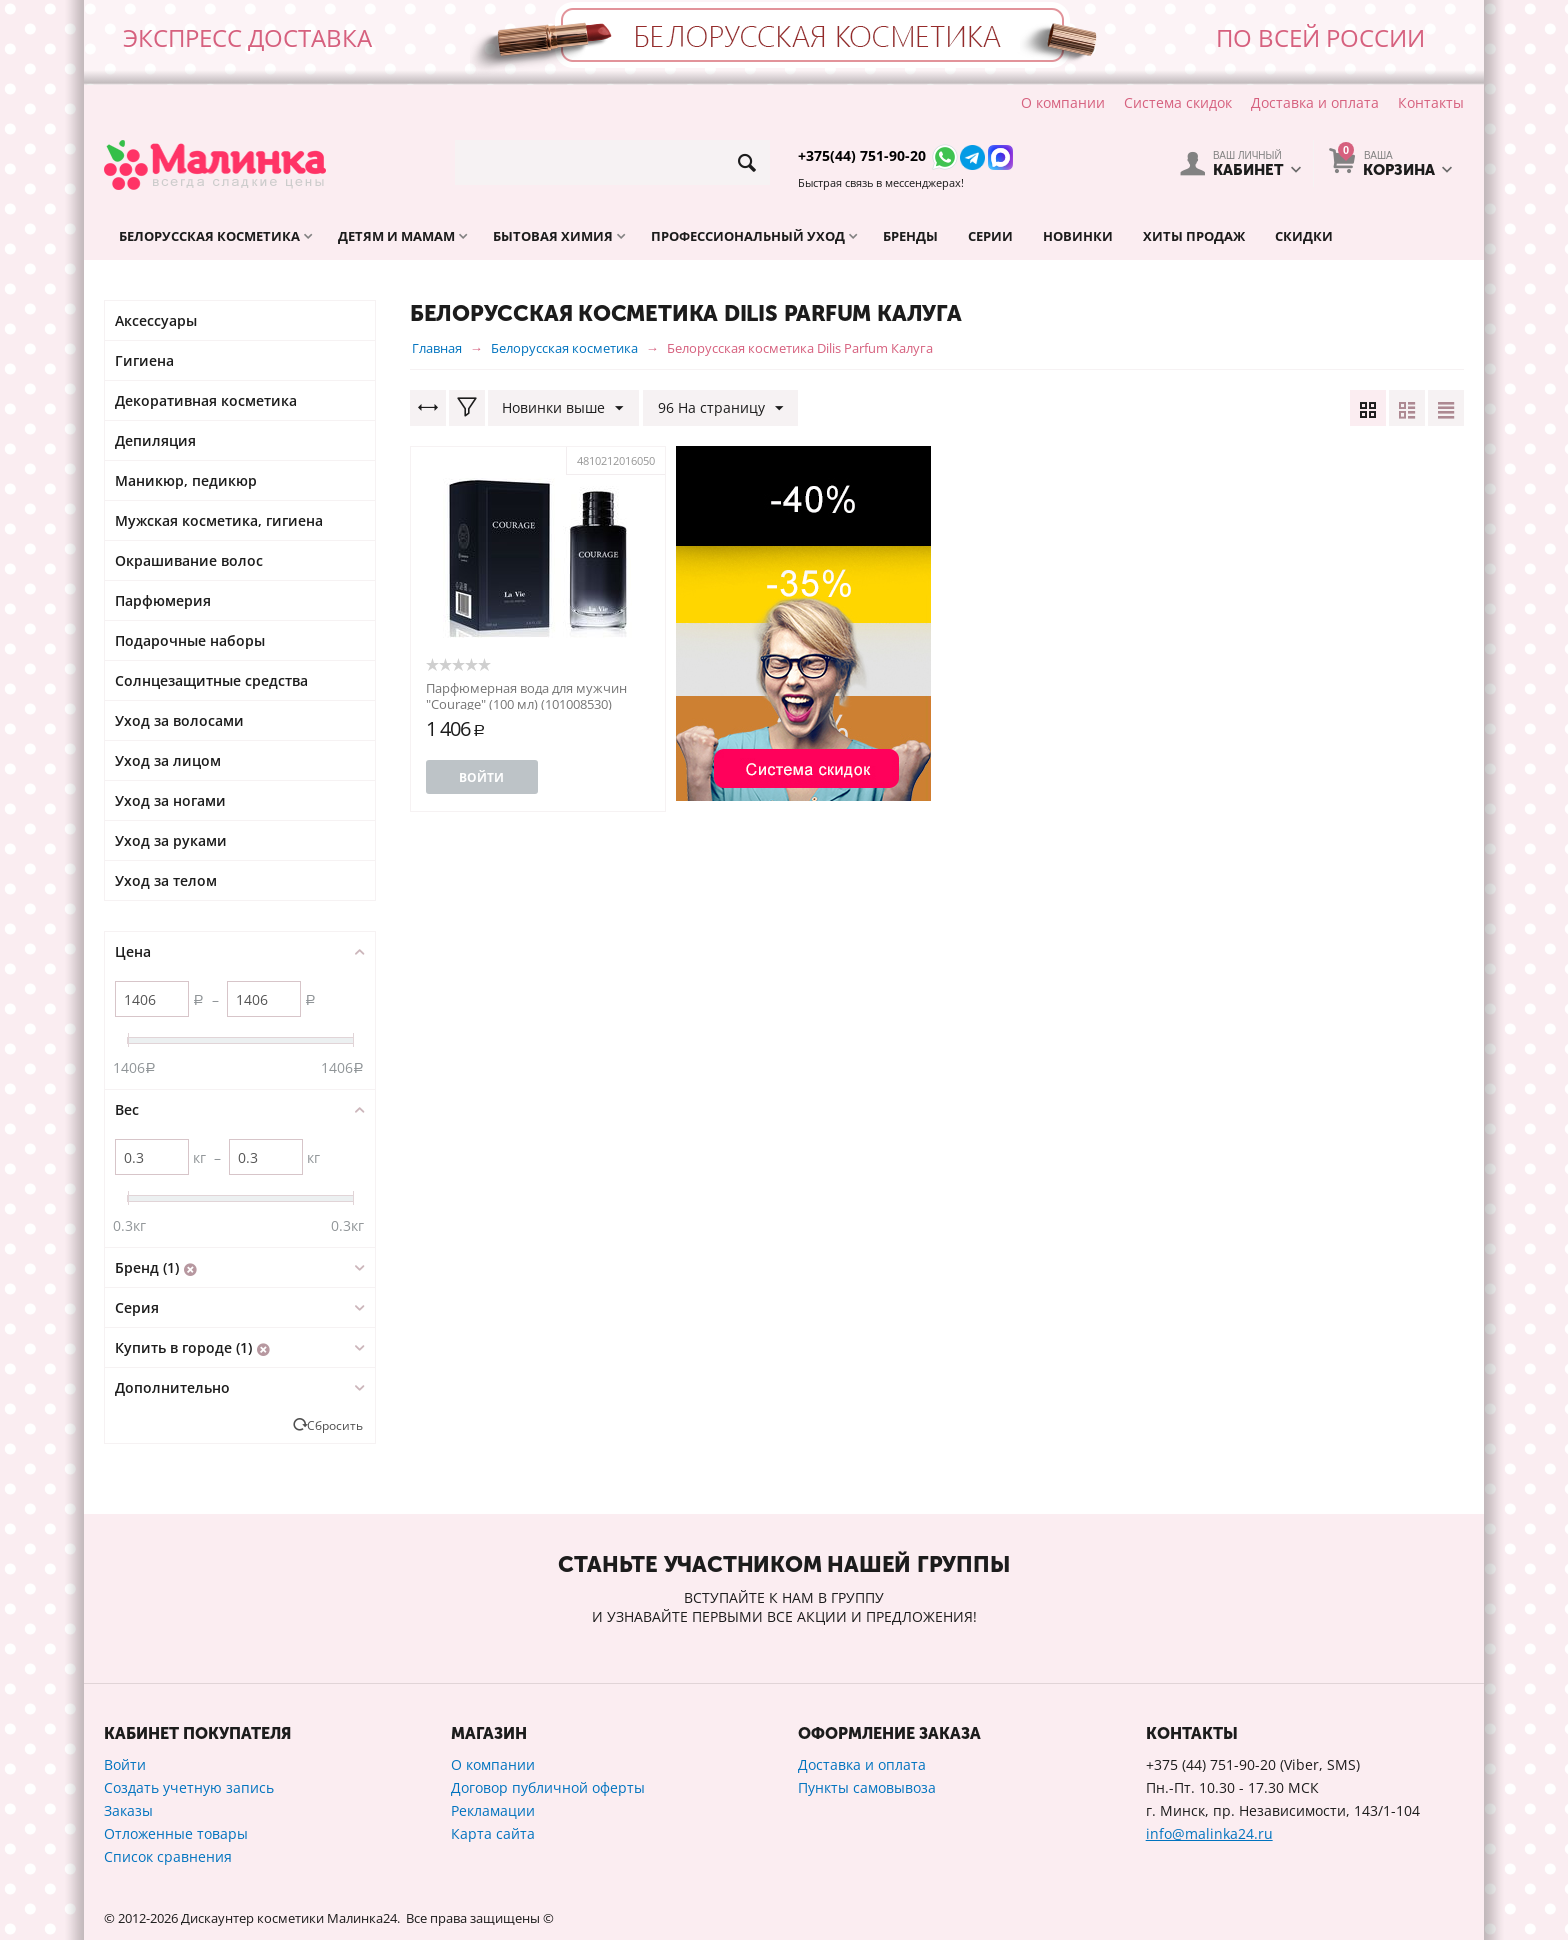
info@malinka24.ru (1209, 1833)
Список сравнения (168, 1856)
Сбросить (335, 1425)
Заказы (128, 1810)
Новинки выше (563, 408)
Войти (481, 777)
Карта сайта (493, 1833)
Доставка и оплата (1315, 102)
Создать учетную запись (189, 1787)
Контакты (1431, 102)
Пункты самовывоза (867, 1787)
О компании (1063, 102)
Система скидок (1178, 102)
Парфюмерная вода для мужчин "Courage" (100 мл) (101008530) (526, 696)
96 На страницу (720, 408)
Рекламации (493, 1810)
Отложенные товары (176, 1833)
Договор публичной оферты (548, 1787)
